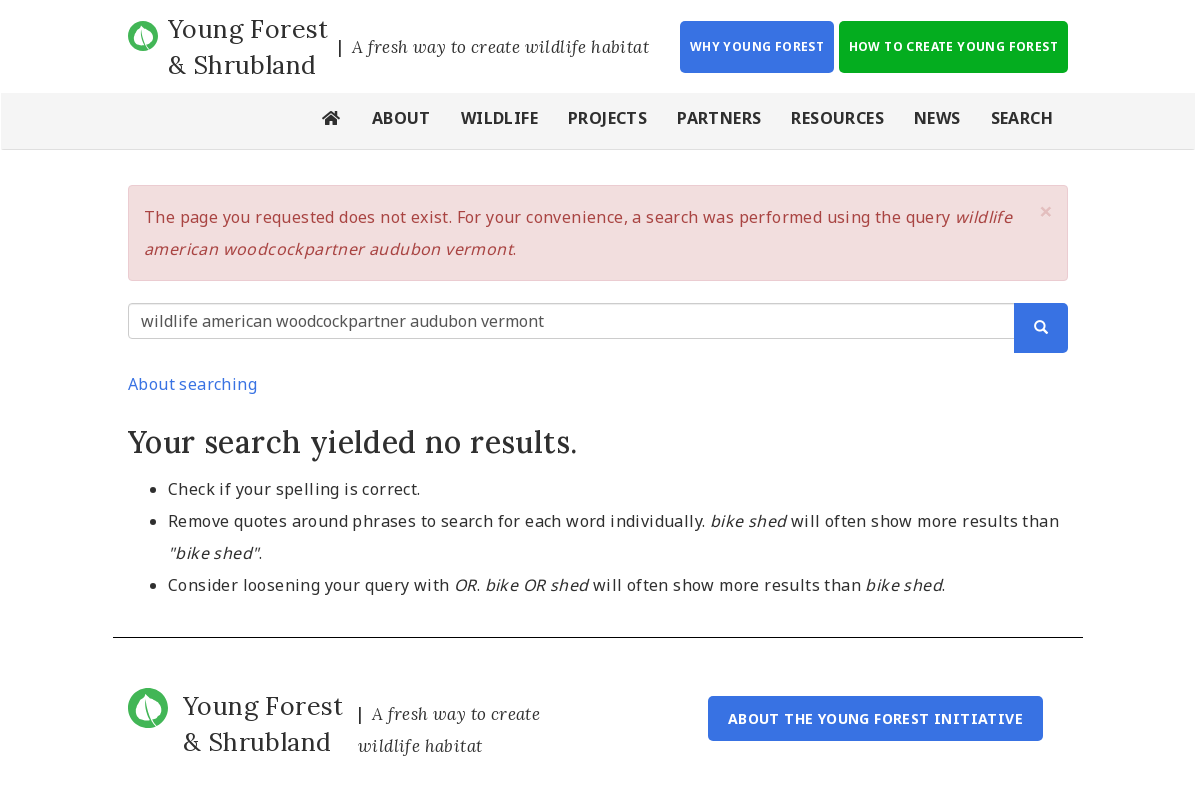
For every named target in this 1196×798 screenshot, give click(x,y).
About (401, 118)
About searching (192, 384)
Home (332, 121)
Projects (607, 118)
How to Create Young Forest (953, 46)
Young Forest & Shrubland (248, 47)
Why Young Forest (757, 46)
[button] (1046, 211)
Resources (837, 118)
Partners (719, 118)
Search (1022, 118)
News (937, 118)
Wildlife (499, 118)
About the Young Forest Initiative (875, 718)
